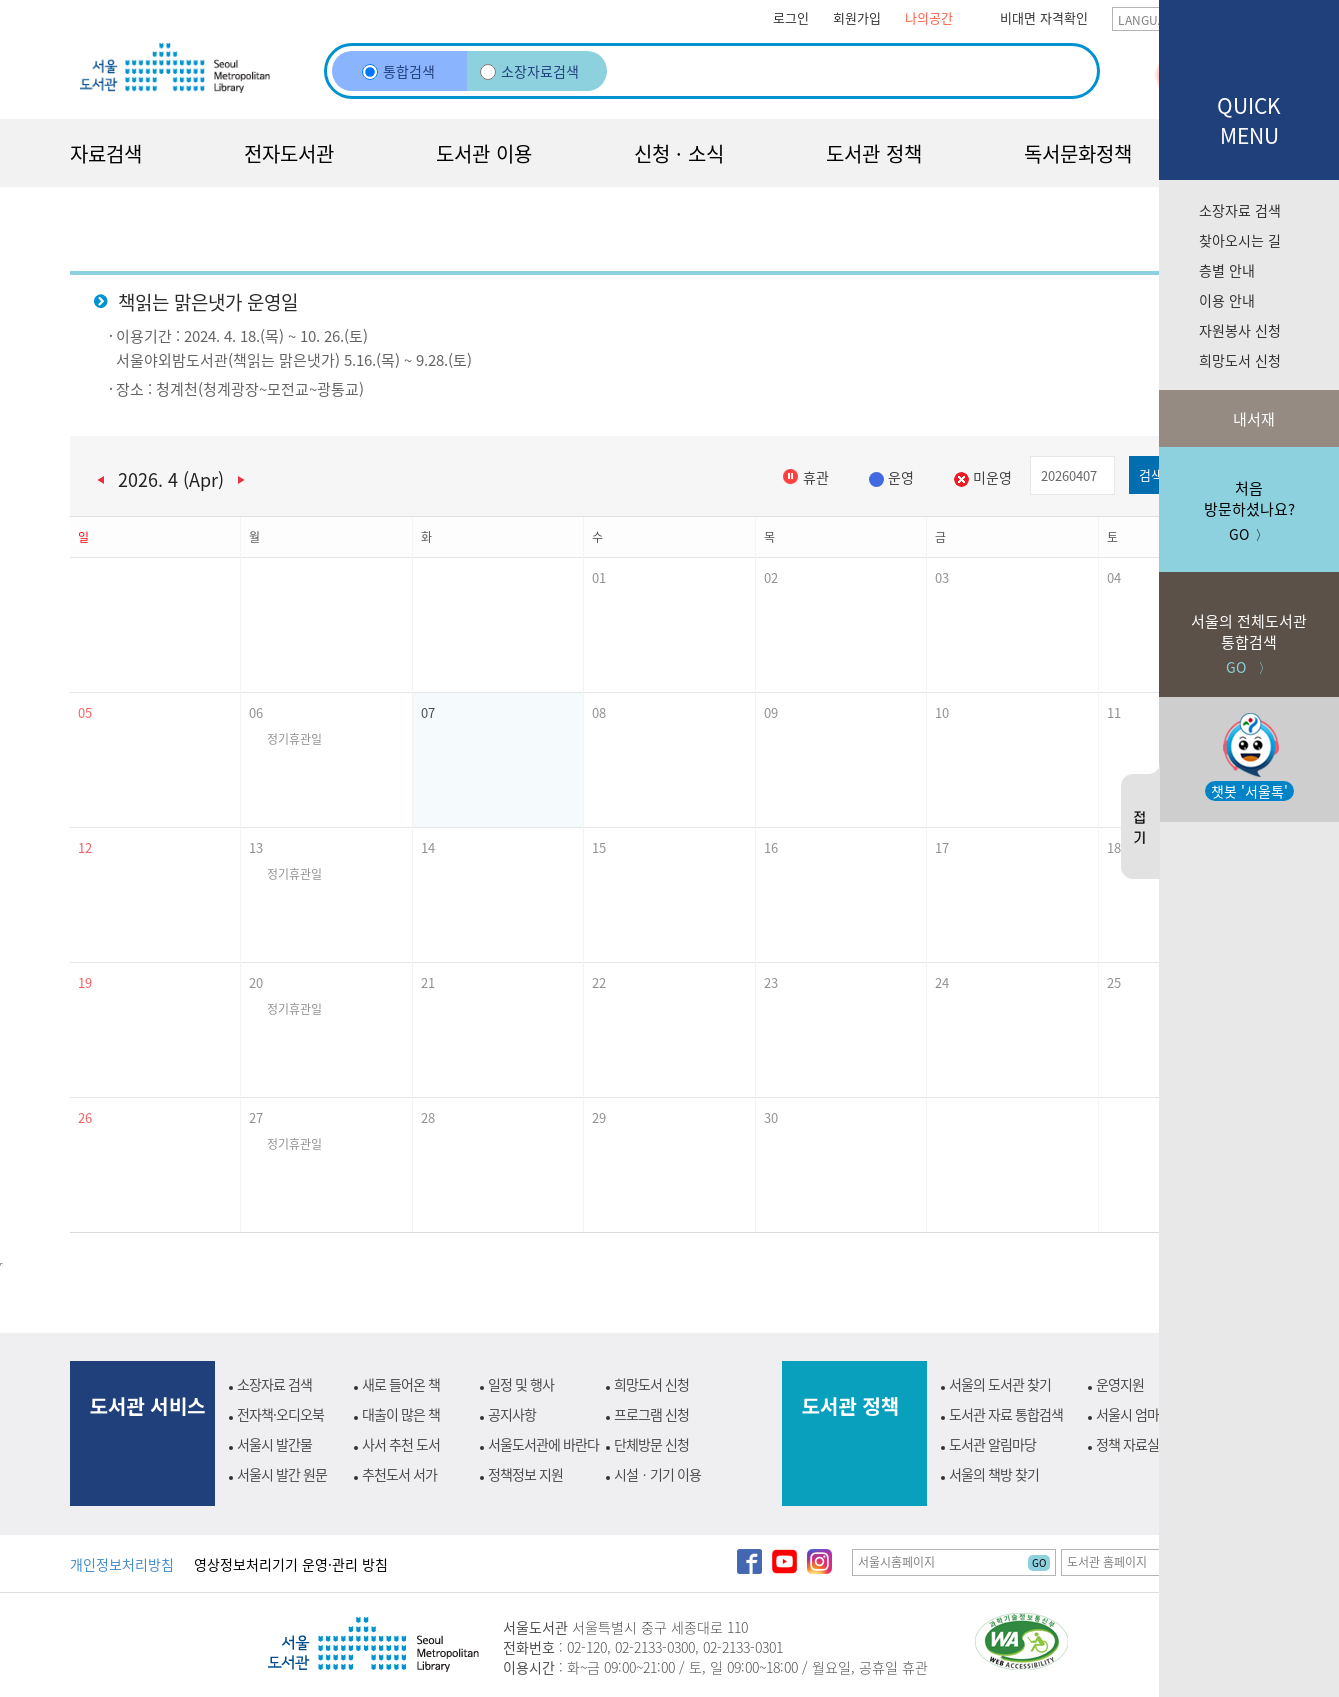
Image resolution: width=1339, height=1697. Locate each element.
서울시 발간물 (274, 1444)
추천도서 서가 (399, 1474)
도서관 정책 (874, 153)
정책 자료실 (1127, 1444)
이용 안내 (1227, 300)
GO (1039, 1562)
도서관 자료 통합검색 (1006, 1414)
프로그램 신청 (651, 1414)
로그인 (791, 17)
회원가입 (857, 17)
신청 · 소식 (679, 153)
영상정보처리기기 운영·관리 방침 (291, 1564)
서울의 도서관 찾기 (1000, 1384)
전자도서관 (289, 153)
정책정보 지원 (525, 1474)
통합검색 (398, 71)
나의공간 (929, 17)
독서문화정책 (1078, 153)
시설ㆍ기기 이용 (657, 1474)
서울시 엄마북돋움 (1145, 1414)
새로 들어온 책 (401, 1384)
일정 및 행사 (521, 1384)
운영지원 (1120, 1384)
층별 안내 (1227, 270)
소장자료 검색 (1240, 210)
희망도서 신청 (1240, 360)
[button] (155, 625)
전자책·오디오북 (280, 1414)
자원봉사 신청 (1240, 330)
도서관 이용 (484, 153)
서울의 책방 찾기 (994, 1474)
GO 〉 (1249, 624)
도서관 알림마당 (992, 1444)
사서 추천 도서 (401, 1444)
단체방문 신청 (651, 1444)
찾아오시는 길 (1240, 240)
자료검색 (106, 153)
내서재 (1252, 418)
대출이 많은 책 (401, 1414)
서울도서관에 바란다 (543, 1444)
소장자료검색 (529, 71)
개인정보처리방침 (122, 1564)
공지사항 (512, 1414)
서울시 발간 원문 (282, 1474)
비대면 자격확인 (1044, 17)
